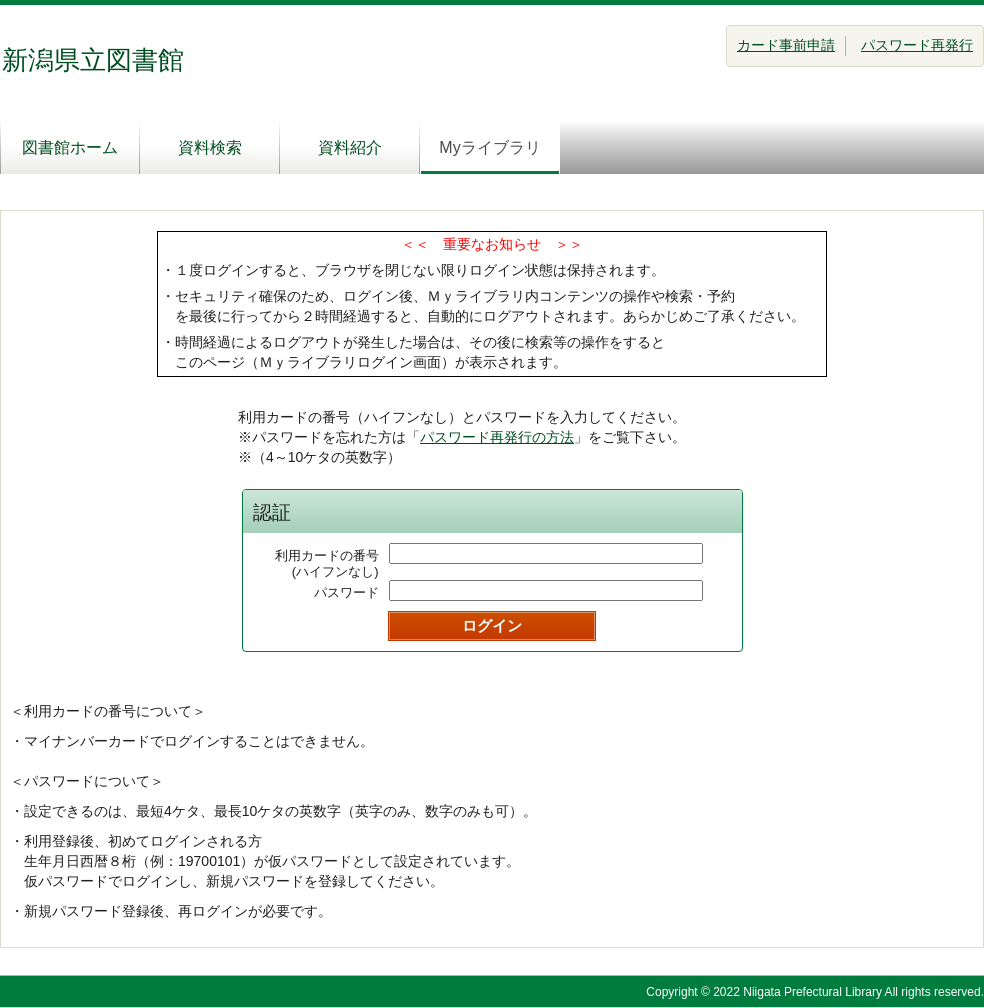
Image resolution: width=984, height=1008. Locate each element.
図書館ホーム (70, 147)
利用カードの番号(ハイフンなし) (327, 563)
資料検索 (210, 147)
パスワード (346, 592)
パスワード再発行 (917, 45)
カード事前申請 (786, 45)
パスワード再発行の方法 (497, 437)
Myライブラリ (489, 147)
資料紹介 (350, 147)
